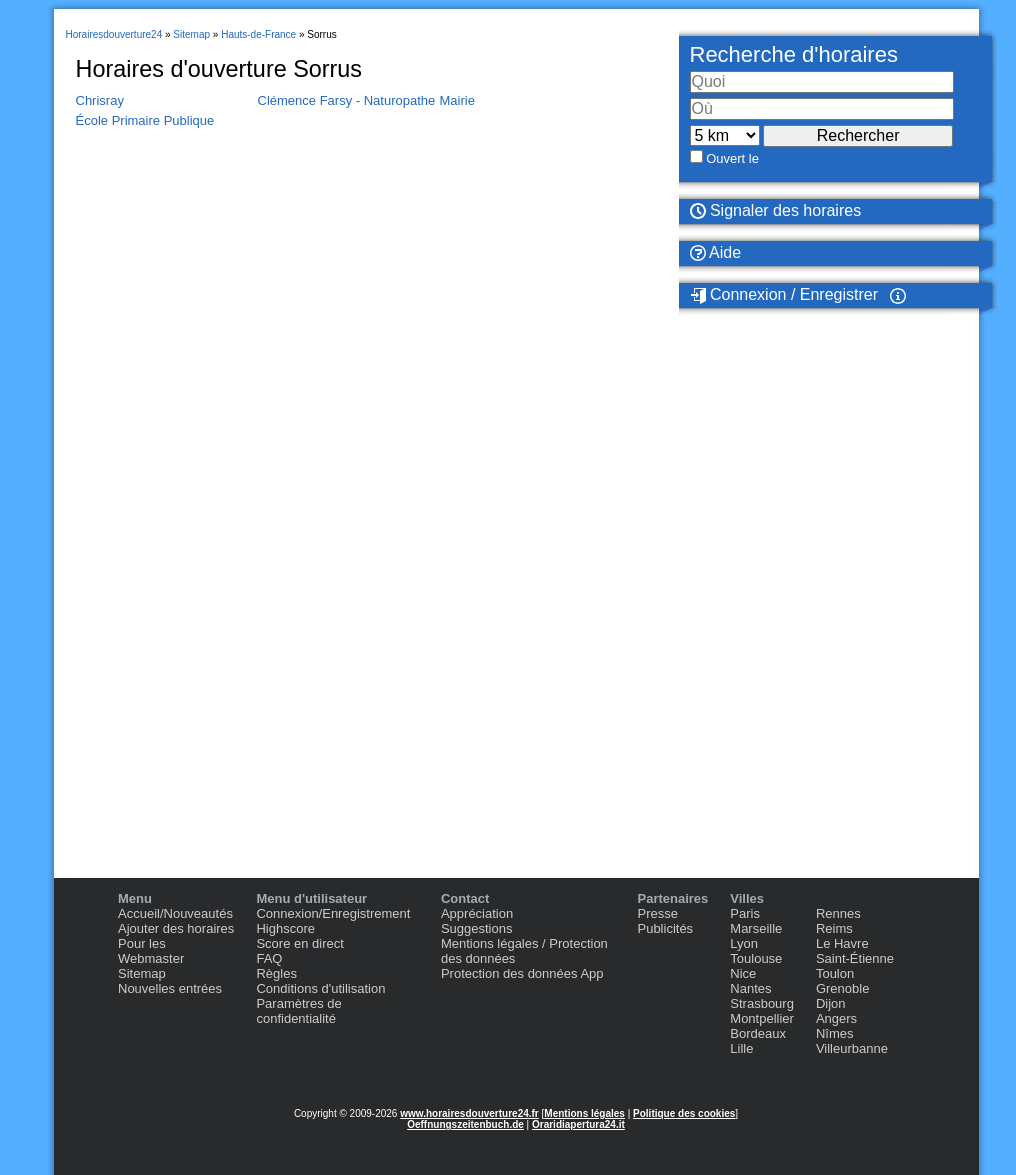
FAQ (269, 958)
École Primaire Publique (145, 120)
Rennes (838, 913)
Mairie (457, 100)
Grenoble (842, 988)
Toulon (835, 973)
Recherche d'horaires (794, 54)
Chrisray (100, 100)
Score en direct (299, 943)
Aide (716, 252)
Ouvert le (732, 158)
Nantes (750, 988)
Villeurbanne (852, 1048)
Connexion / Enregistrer (784, 295)
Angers (836, 1018)
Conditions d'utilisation (320, 988)
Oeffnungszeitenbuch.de (465, 1124)
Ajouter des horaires (176, 928)
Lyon (744, 943)
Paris (745, 913)
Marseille (756, 928)
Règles (276, 973)
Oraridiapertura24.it (578, 1124)
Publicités (665, 928)
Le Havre (842, 943)
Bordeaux (758, 1033)
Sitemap (142, 973)
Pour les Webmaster (151, 951)
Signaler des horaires (776, 210)
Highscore (285, 928)
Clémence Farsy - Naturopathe (347, 100)
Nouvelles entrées (170, 988)
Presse (657, 913)
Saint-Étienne (855, 958)
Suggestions (477, 928)
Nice (743, 973)
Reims (834, 928)
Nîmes (835, 1033)
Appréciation (477, 913)
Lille (741, 1048)
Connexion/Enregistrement (333, 913)
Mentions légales (584, 1113)
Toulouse (756, 958)
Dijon (831, 1003)
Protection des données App (522, 973)
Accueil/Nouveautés (175, 913)
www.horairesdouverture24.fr (469, 1113)
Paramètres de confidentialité (298, 1011)
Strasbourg (762, 1003)
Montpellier (762, 1018)
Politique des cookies (684, 1113)
